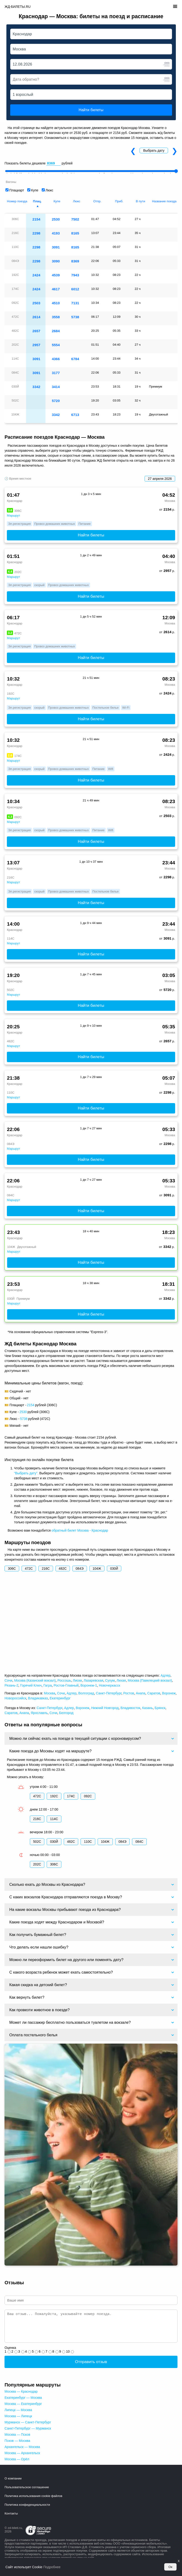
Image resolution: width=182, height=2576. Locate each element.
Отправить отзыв (91, 2361)
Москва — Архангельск (22, 2453)
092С (88, 1796)
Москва (49, 1693)
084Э (79, 1568)
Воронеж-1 (88, 1685)
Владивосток (130, 1708)
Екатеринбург (60, 1698)
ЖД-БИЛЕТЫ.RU (18, 7)
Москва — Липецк (18, 2416)
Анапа (140, 1693)
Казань (147, 1708)
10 (68, 2351)
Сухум (110, 1680)
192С (54, 1796)
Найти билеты (91, 110)
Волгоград (86, 1693)
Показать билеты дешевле (25, 163)
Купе (34, 190)
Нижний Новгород (105, 1708)
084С (139, 1841)
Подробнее (52, 2567)
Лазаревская (93, 1680)
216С (46, 1568)
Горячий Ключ (30, 1685)
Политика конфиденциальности (27, 2504)
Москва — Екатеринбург (23, 2404)
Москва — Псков (17, 2434)
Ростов (128, 1693)
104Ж (97, 1568)
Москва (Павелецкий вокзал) (150, 1680)
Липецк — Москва (18, 2410)
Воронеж (169, 1693)
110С (88, 1841)
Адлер (165, 1675)
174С (71, 1796)
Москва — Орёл (17, 2459)
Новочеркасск (109, 1685)
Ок (170, 2567)
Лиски (77, 1680)
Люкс (49, 190)
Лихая (121, 1680)
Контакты (11, 2513)
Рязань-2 (11, 1685)
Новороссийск (15, 1698)
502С (37, 1841)
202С (37, 1864)
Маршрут (13, 943)
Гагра (47, 1685)
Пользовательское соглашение (27, 2487)
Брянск (160, 1708)
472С (29, 1568)
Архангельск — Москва (22, 2447)
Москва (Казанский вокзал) (35, 1680)
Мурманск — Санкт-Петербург (28, 2422)
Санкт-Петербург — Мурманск (28, 2428)
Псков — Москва (17, 2441)
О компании (13, 2478)
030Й (114, 1568)
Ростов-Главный (66, 1685)
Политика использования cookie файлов (33, 2496)
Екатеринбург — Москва (23, 2397)
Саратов (153, 1693)
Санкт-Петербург (108, 1693)
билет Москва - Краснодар (88, 1530)
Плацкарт (16, 190)
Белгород (66, 1713)
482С (63, 1568)
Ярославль (39, 1713)
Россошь (64, 1680)
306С (12, 1568)
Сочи (8, 1680)
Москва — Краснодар (21, 2391)
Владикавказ (38, 1698)
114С (54, 1819)
